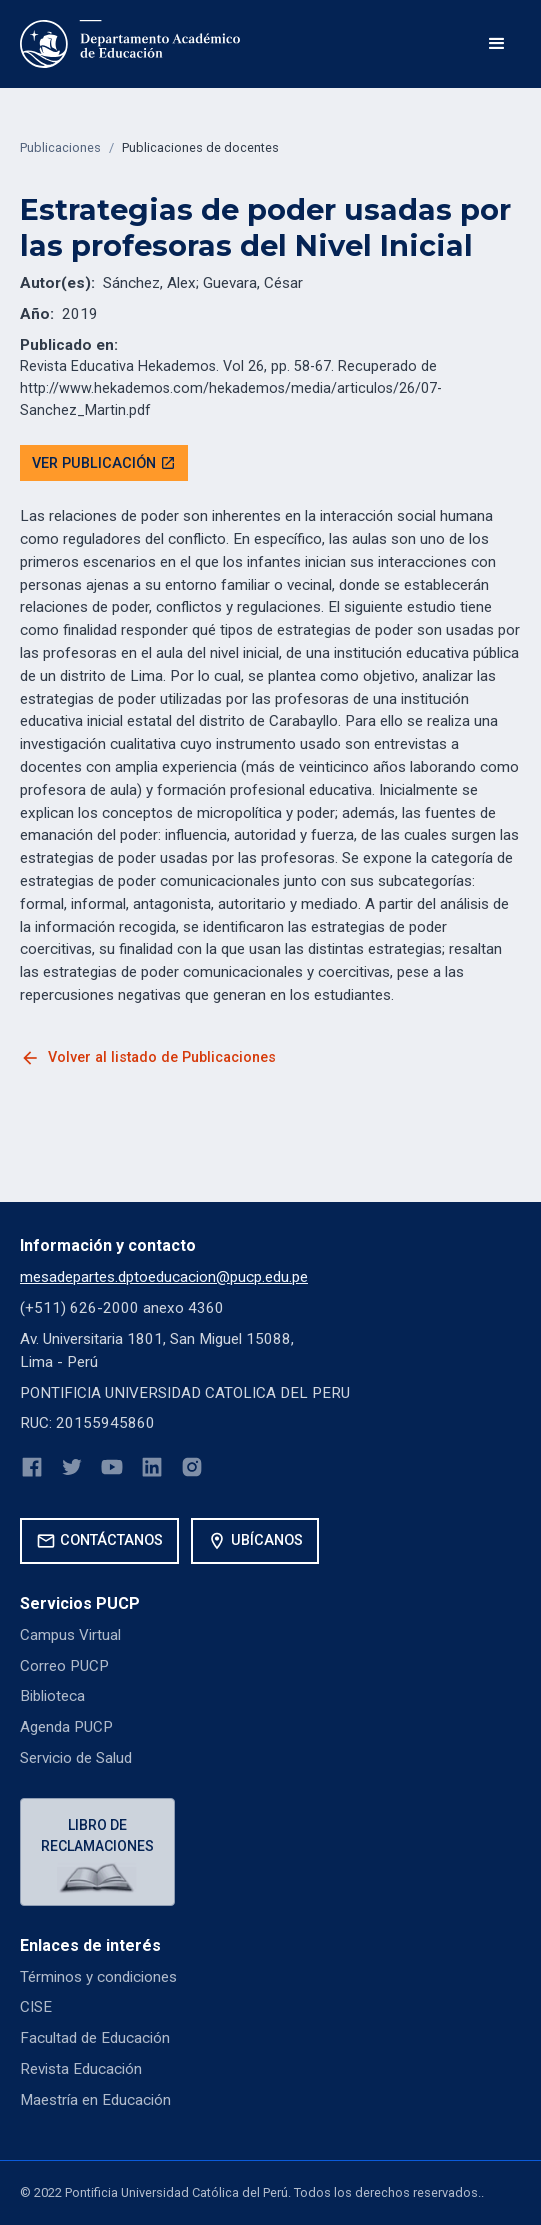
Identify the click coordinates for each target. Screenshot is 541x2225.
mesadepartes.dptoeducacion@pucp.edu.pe (164, 1277)
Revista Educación (81, 2069)
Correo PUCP (64, 1666)
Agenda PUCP (66, 1727)
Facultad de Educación (95, 2038)
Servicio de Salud (76, 1758)
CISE (36, 2007)
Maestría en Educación (95, 2100)
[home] (130, 44)
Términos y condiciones (98, 1977)
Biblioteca (52, 1696)
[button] (497, 44)
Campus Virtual (70, 1635)
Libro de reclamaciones (97, 1835)
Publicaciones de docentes (200, 147)
